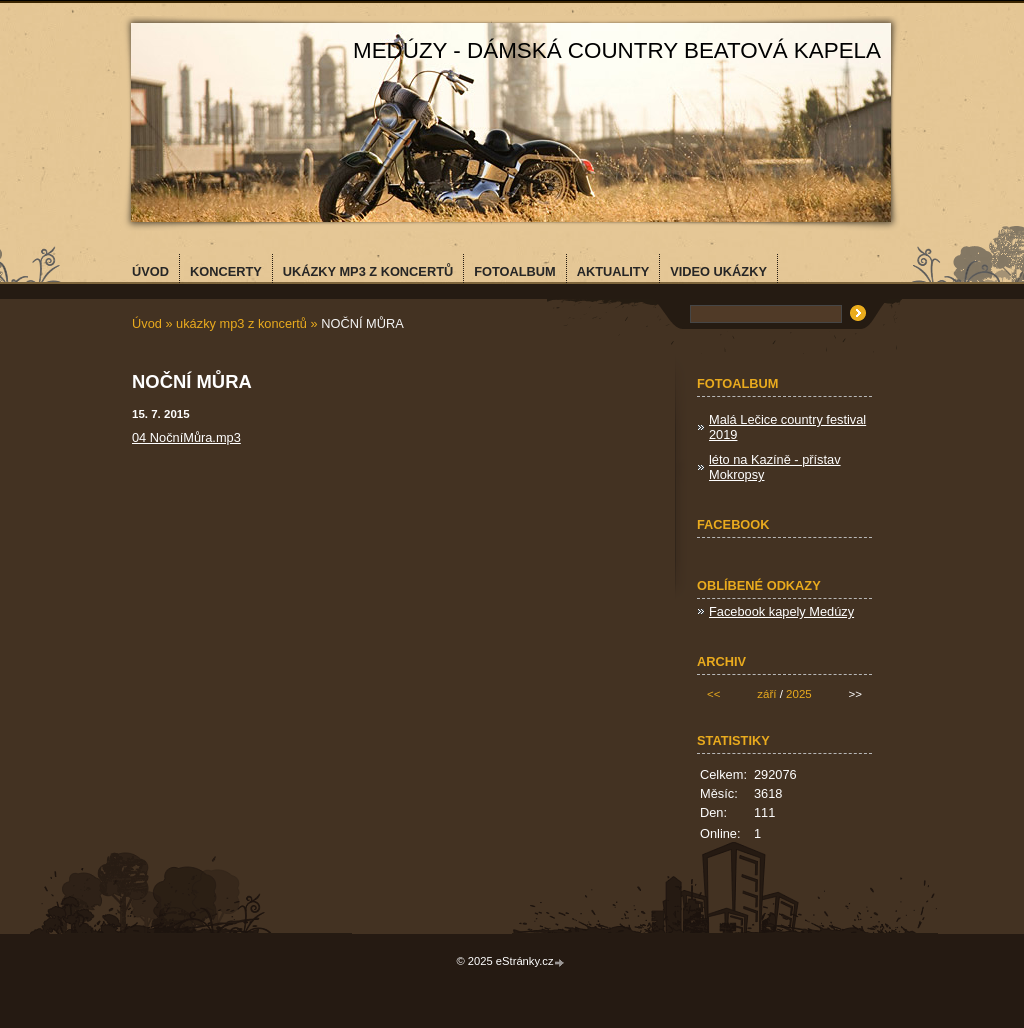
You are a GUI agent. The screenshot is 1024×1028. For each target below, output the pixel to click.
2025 (799, 694)
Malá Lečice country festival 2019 (787, 427)
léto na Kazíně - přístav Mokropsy (775, 467)
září (766, 694)
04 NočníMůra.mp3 (186, 437)
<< (713, 694)
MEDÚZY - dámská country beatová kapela (617, 50)
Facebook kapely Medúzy (781, 611)
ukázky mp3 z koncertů (241, 323)
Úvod (147, 323)
